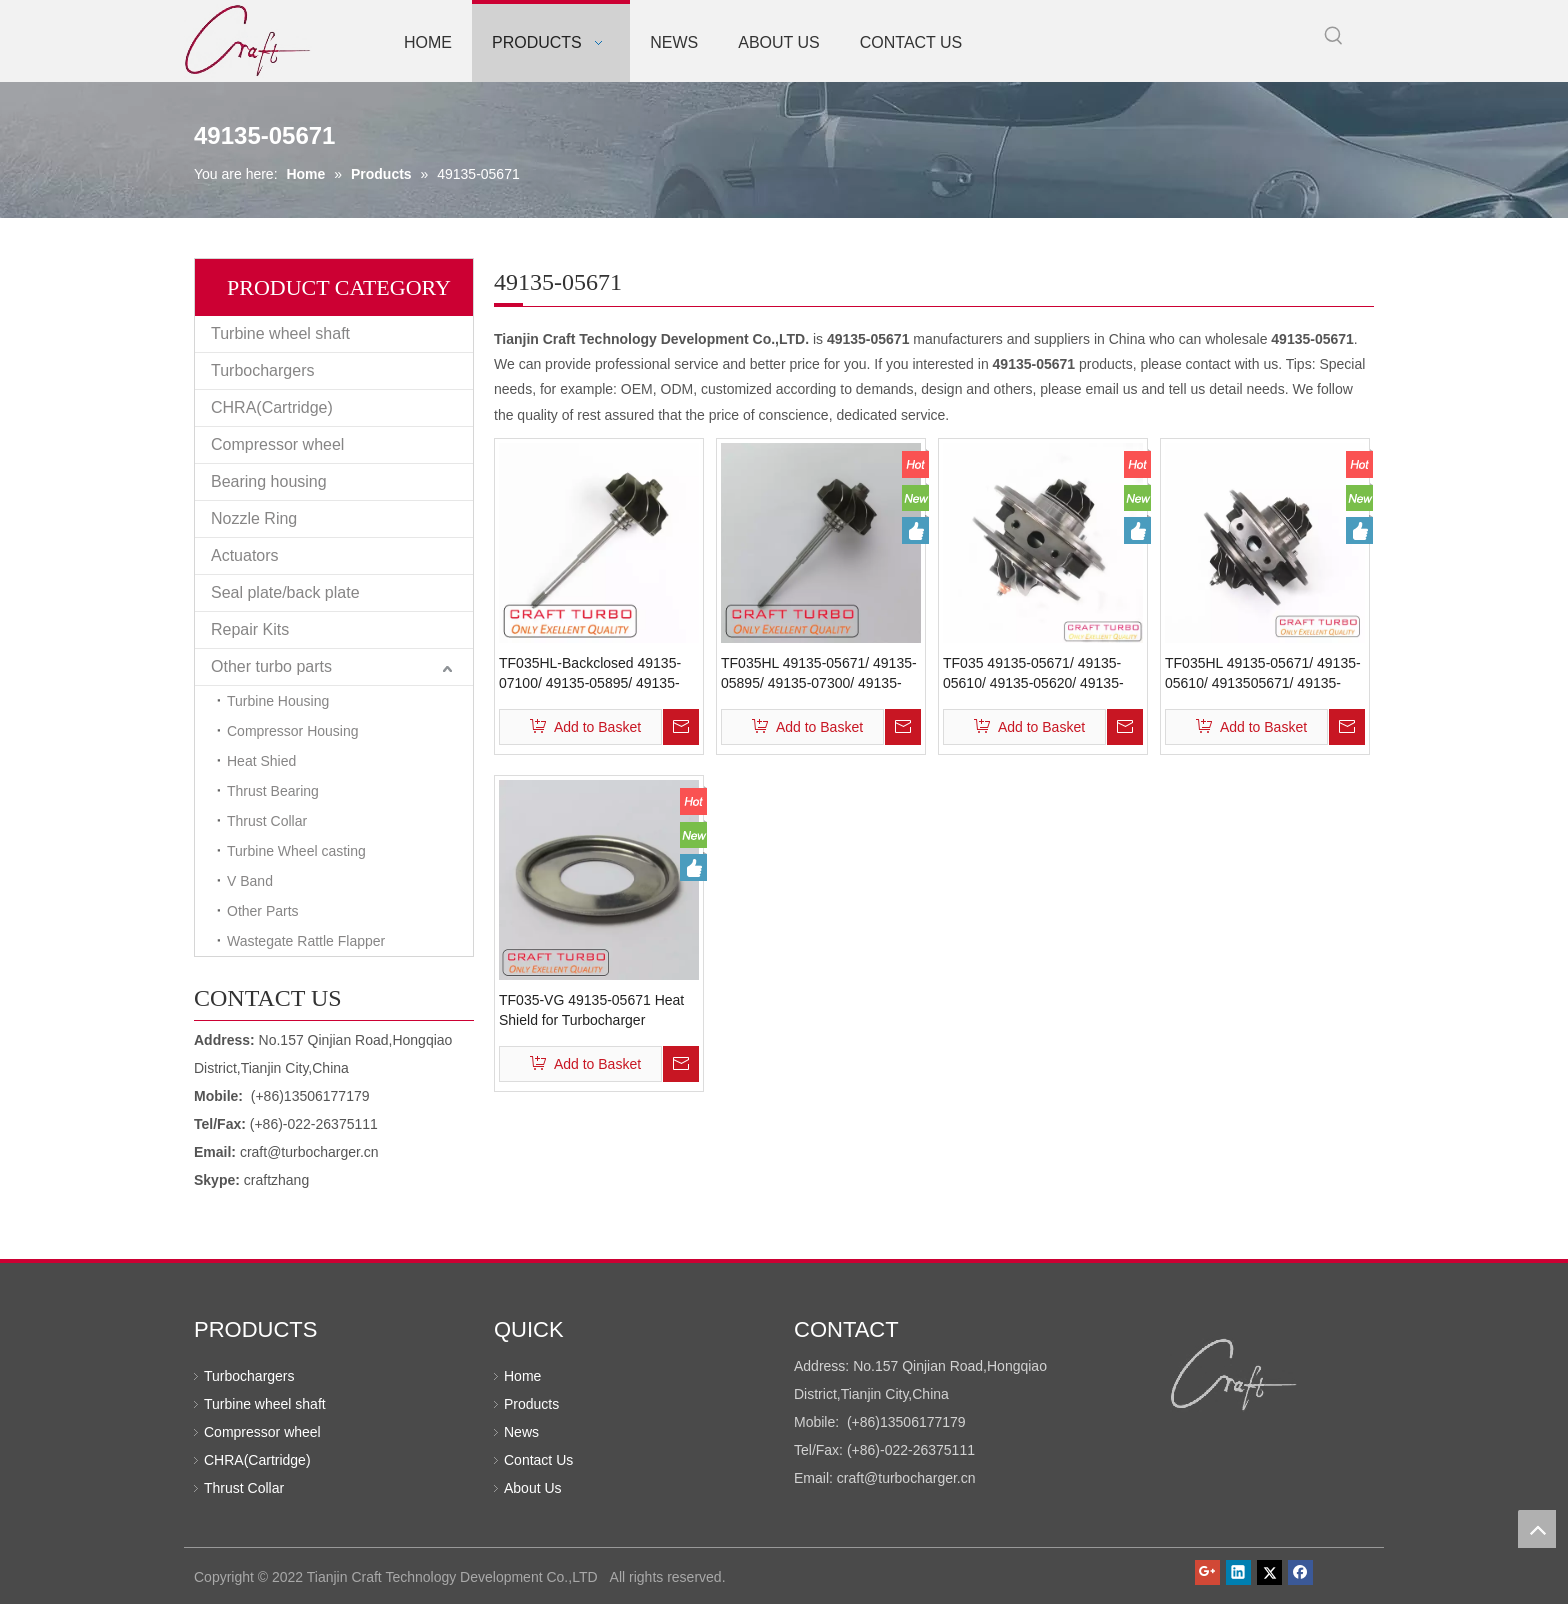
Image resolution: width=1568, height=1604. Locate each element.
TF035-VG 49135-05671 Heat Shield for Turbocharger (591, 1010)
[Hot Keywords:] (1334, 36)
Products (531, 1404)
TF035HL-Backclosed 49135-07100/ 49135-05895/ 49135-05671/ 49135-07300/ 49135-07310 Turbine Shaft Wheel (590, 674)
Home (522, 1376)
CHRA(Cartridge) (272, 407)
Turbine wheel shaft (280, 333)
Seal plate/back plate (285, 592)
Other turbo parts (271, 666)
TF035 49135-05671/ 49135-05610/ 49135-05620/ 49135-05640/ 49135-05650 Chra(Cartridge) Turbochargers (1038, 674)
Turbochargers (262, 370)
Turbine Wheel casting (296, 851)
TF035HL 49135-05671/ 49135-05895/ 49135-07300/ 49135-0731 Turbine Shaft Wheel (819, 674)
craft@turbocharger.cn (309, 1152)
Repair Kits (250, 629)
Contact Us (538, 1460)
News (521, 1432)
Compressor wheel (277, 444)
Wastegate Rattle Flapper (306, 941)
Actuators (245, 555)
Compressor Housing (293, 731)
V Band (250, 881)
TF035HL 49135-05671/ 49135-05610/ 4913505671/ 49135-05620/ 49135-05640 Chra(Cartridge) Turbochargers (1263, 674)
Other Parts (263, 911)
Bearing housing (269, 481)
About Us (533, 1488)
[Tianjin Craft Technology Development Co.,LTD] (1234, 1375)
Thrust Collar (267, 821)
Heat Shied (261, 761)
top (1537, 1529)
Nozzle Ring (254, 518)
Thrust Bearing (273, 791)
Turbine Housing (278, 701)
